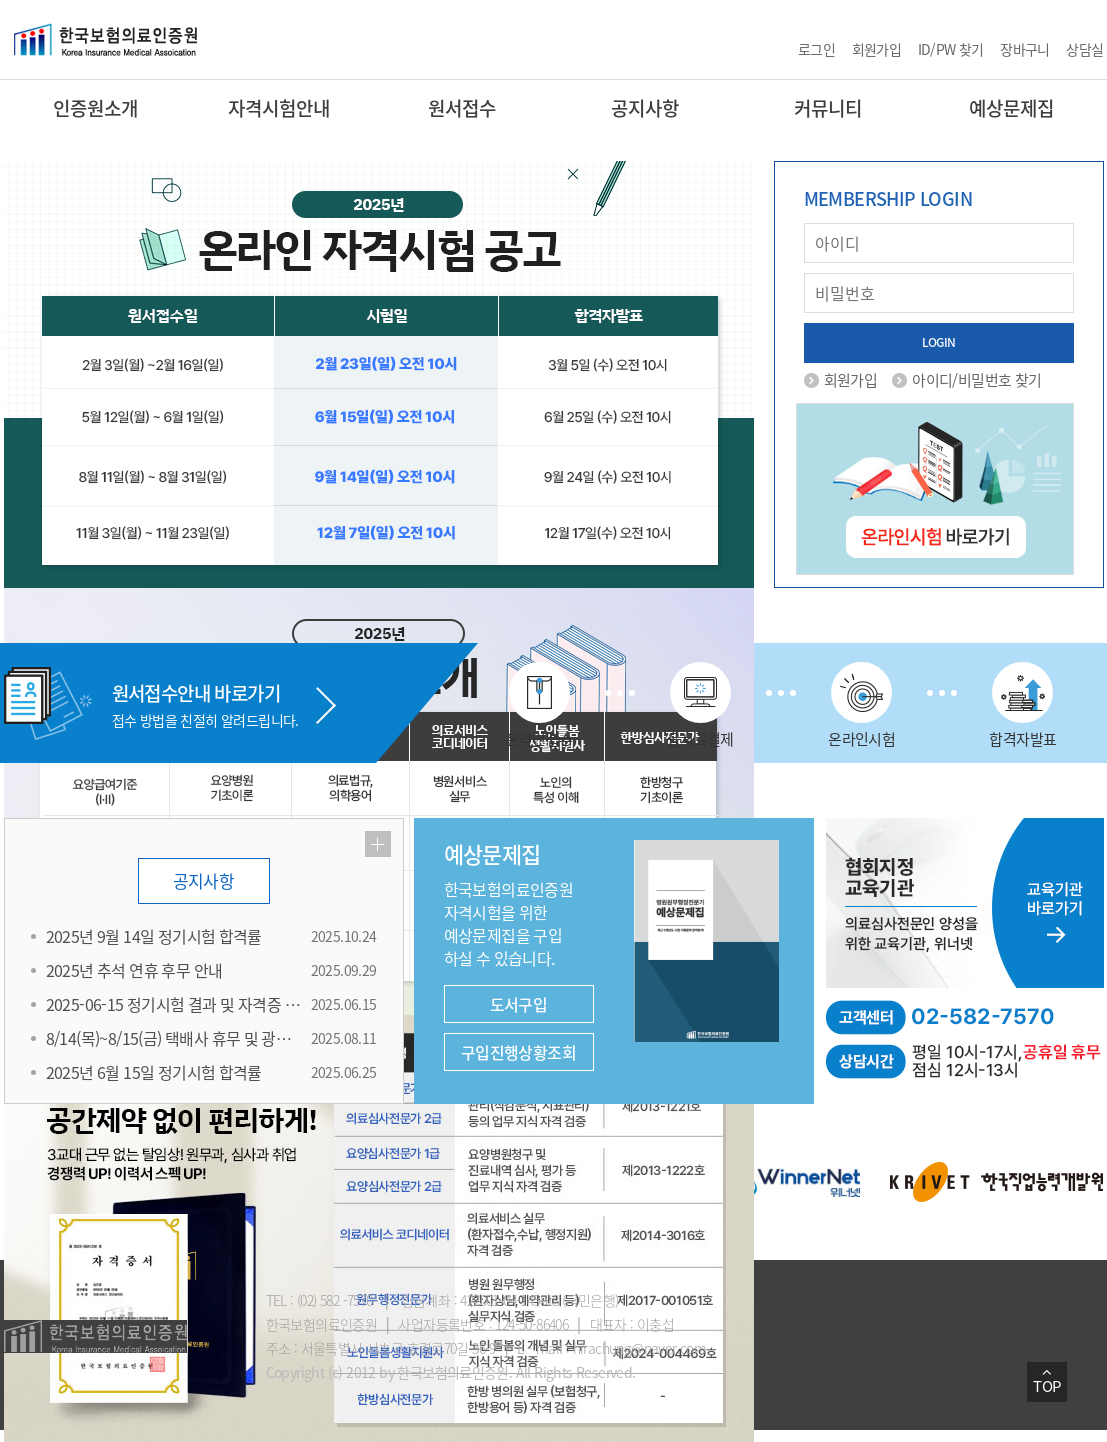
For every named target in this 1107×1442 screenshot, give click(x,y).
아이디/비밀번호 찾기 (976, 380)
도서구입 (519, 1004)
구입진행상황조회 (518, 1052)
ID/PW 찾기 (951, 49)
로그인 (816, 49)
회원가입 (877, 49)
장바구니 (1025, 49)
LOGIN (939, 342)
